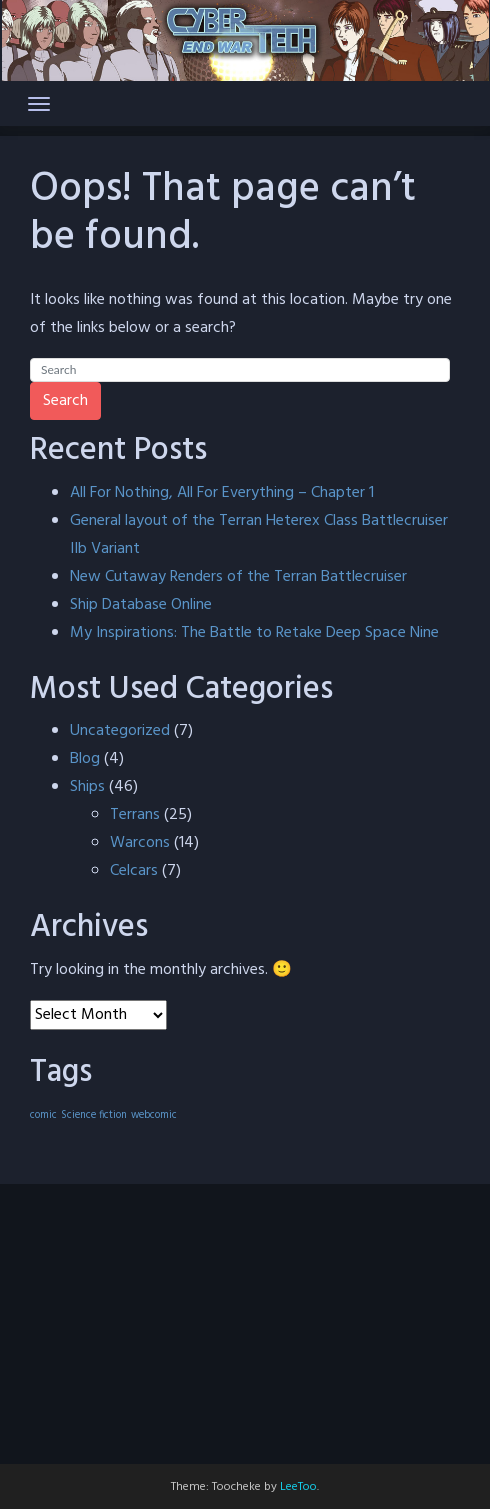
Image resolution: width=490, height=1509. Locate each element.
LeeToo (298, 1487)
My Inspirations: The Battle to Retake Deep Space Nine (254, 633)
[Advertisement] (245, 1324)
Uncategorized (120, 731)
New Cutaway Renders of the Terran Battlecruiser (238, 577)
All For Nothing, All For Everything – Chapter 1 (222, 493)
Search (65, 401)
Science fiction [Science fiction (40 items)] (94, 1115)
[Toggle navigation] (39, 104)
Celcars (134, 871)
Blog (85, 759)
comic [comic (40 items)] (43, 1115)
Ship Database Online (141, 605)
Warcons (140, 843)
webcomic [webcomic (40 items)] (154, 1115)
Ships (87, 787)
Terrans (135, 815)
